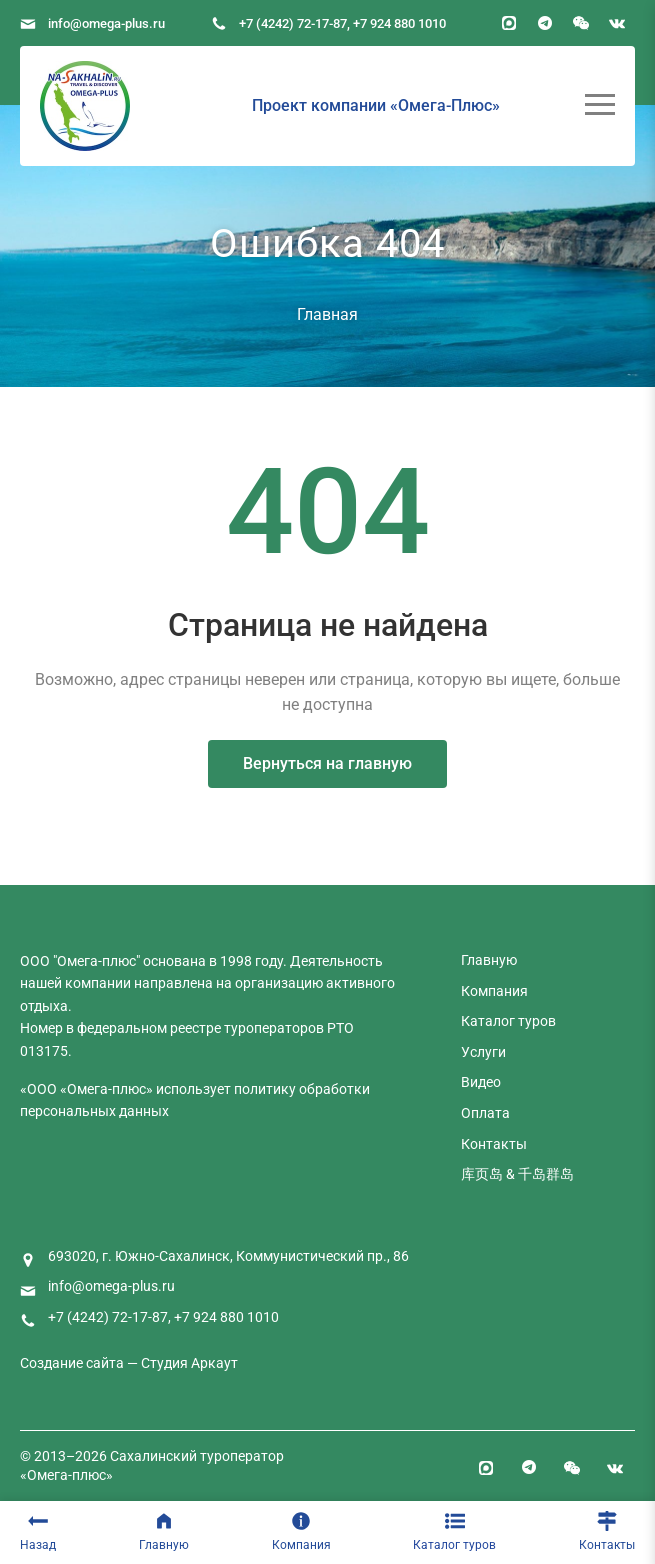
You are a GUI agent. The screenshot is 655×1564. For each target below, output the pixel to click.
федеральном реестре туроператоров (200, 1028)
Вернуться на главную (327, 763)
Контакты (607, 1531)
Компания (301, 1531)
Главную (164, 1531)
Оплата (485, 1113)
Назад (38, 1531)
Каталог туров (454, 1531)
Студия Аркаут (189, 1363)
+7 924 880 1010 (399, 23)
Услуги (483, 1052)
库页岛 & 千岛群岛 (517, 1174)
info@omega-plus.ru (106, 23)
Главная (327, 314)
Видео (481, 1082)
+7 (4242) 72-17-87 (293, 23)
